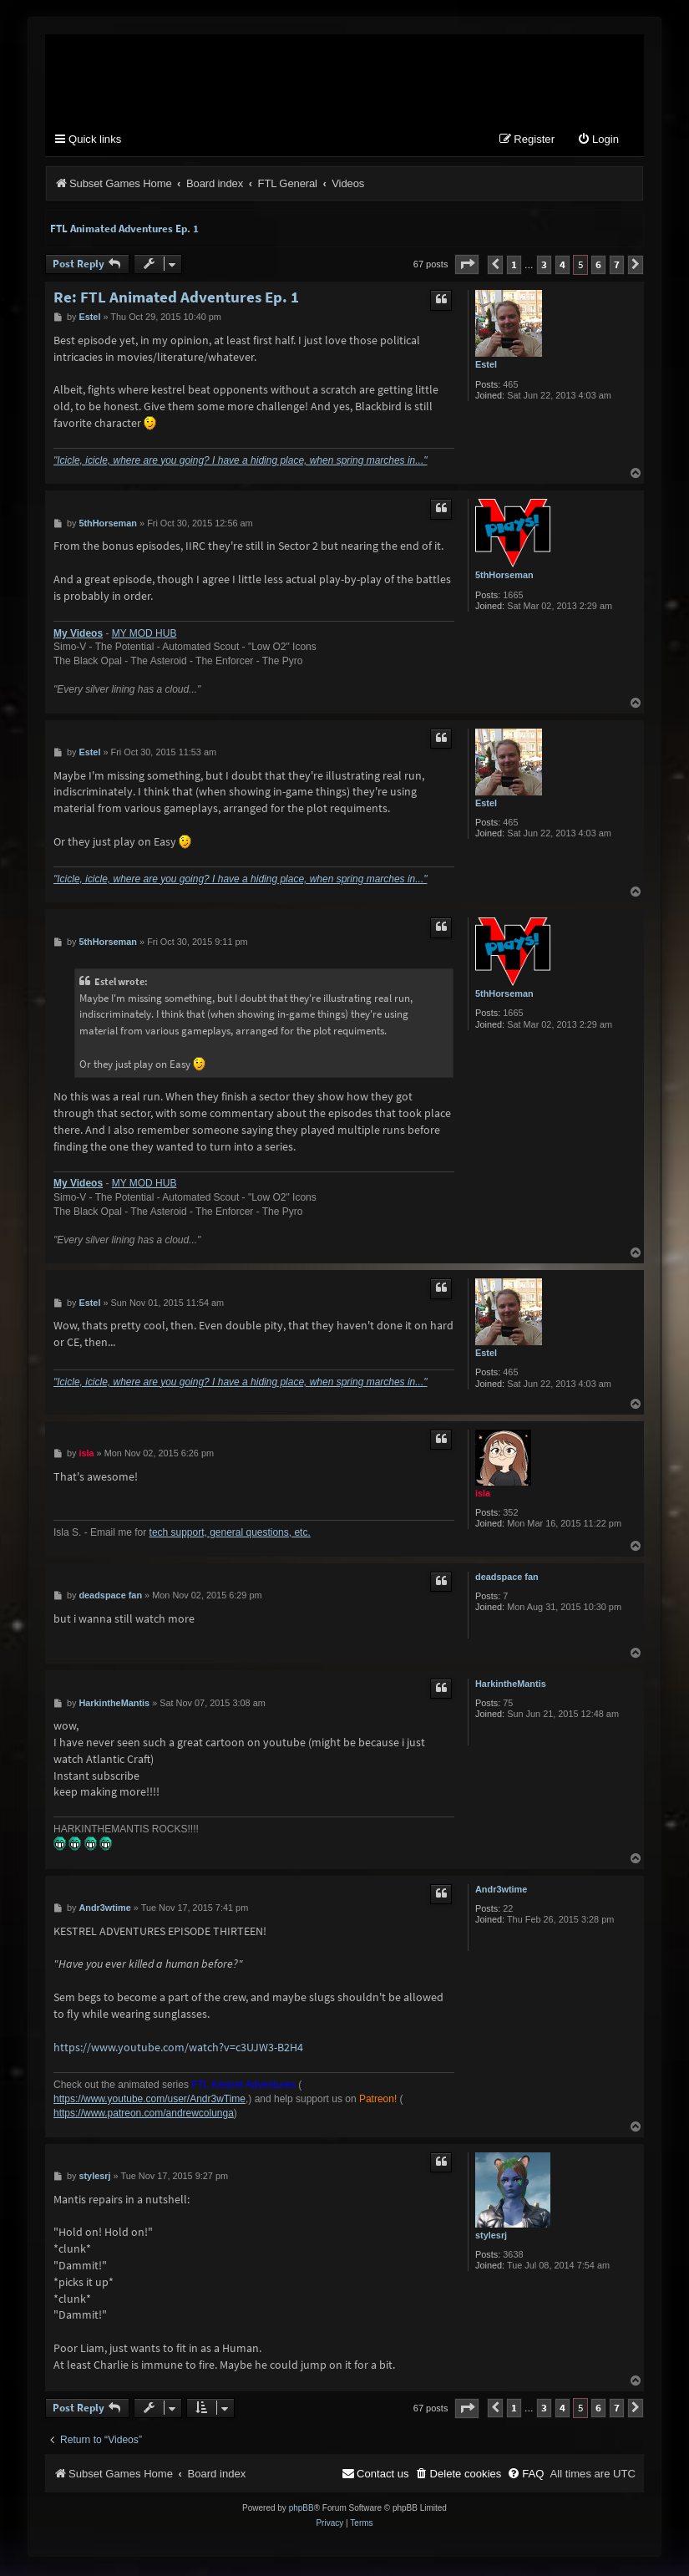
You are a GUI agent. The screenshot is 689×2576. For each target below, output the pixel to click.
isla (482, 1496)
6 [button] (598, 267)
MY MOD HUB (144, 636)
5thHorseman (504, 577)
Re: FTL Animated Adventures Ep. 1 (176, 299)
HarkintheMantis (510, 1686)
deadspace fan (507, 1579)
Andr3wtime (501, 1892)
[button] (466, 267)
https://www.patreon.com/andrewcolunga (143, 2115)
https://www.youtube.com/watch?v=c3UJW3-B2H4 (178, 2048)
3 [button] (544, 267)
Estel (486, 367)
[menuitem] (598, 142)
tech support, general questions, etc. (230, 1535)
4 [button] (562, 267)
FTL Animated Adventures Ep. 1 (124, 231)
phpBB (301, 2510)
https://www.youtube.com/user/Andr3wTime (149, 2101)
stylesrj (491, 2238)
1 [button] (514, 267)
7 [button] (617, 267)
